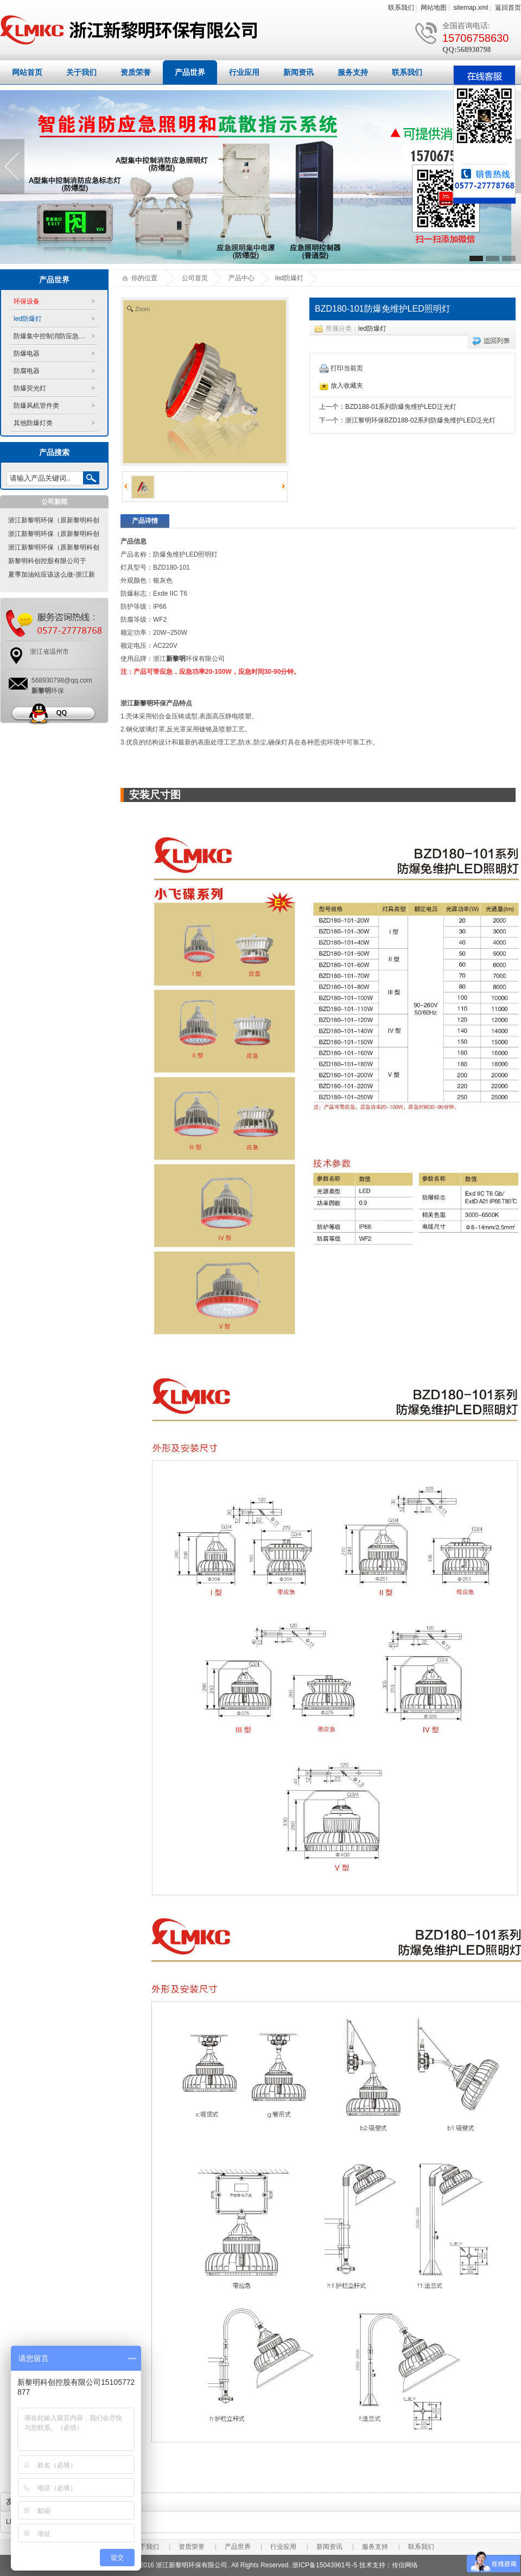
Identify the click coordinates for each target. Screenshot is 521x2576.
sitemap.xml (471, 7)
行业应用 (244, 72)
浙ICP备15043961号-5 (324, 2565)
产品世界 (190, 72)
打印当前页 (341, 368)
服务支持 (353, 72)
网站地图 (434, 7)
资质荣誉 (135, 72)
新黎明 (176, 658)
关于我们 (81, 72)
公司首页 (195, 278)
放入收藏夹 (341, 385)
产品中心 (241, 278)
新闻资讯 (298, 72)
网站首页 (27, 72)
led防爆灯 (372, 328)
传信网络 (405, 2565)
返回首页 (508, 7)
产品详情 (145, 521)
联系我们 (401, 7)
